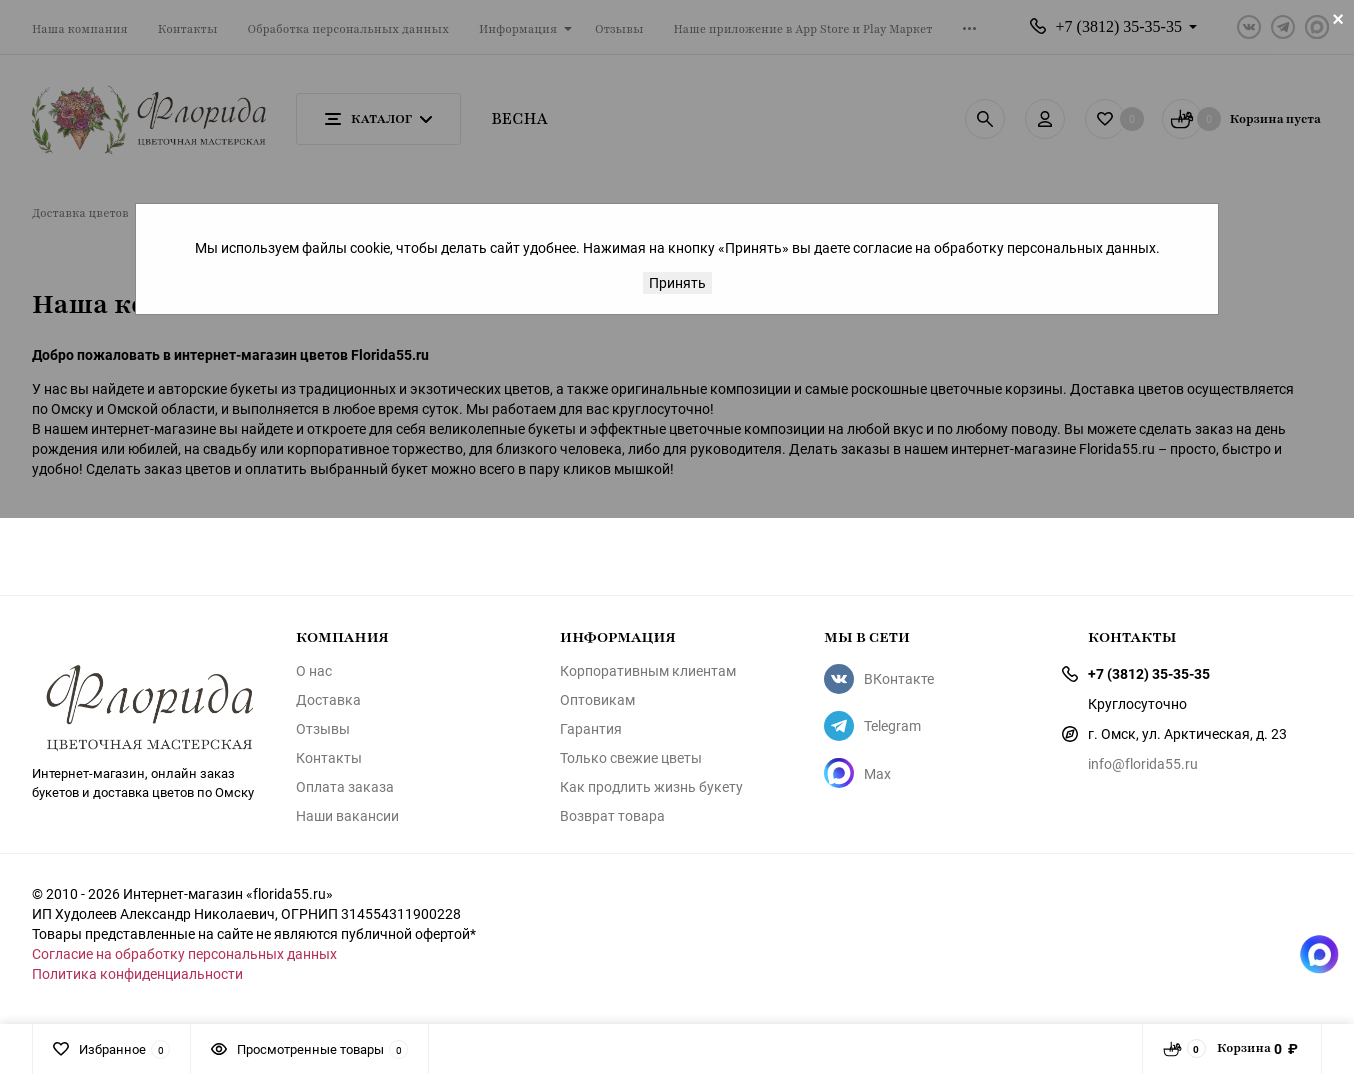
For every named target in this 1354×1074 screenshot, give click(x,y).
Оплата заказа (345, 787)
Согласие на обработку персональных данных (184, 953)
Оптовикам (597, 700)
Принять (677, 282)
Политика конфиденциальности (137, 973)
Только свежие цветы (631, 758)
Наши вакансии (347, 816)
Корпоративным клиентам (648, 671)
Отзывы (323, 729)
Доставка (328, 700)
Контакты (329, 758)
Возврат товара (612, 816)
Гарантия (591, 729)
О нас (314, 671)
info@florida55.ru (1143, 763)
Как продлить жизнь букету (651, 787)
